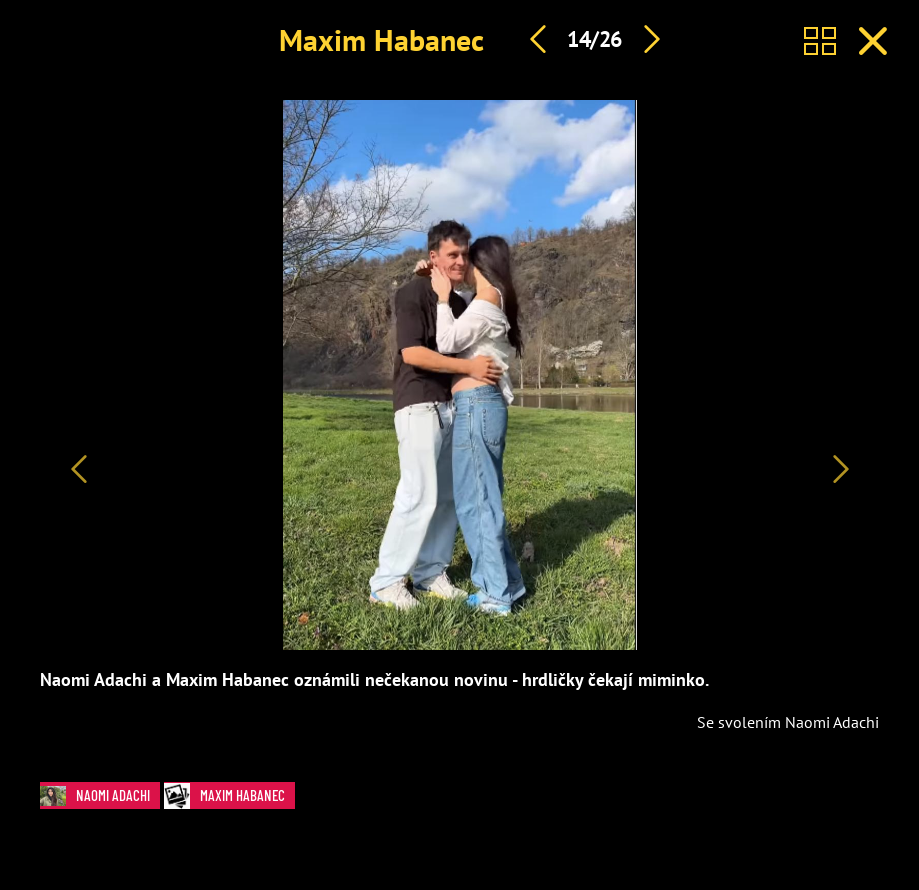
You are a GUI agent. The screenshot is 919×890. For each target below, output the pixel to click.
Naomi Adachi (100, 795)
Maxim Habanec (381, 39)
